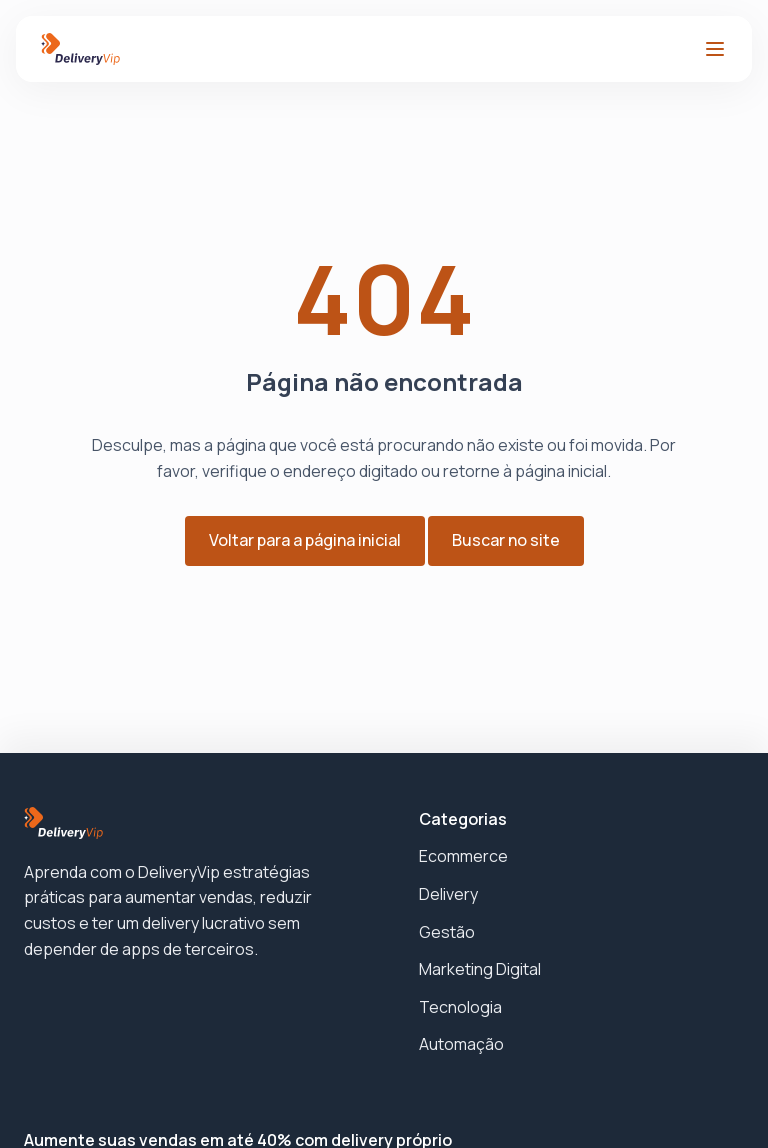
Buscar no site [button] (506, 540)
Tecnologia (460, 1007)
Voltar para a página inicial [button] (305, 540)
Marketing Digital (480, 969)
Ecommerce (463, 856)
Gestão (447, 932)
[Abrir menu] (715, 49)
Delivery (448, 894)
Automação (461, 1044)
